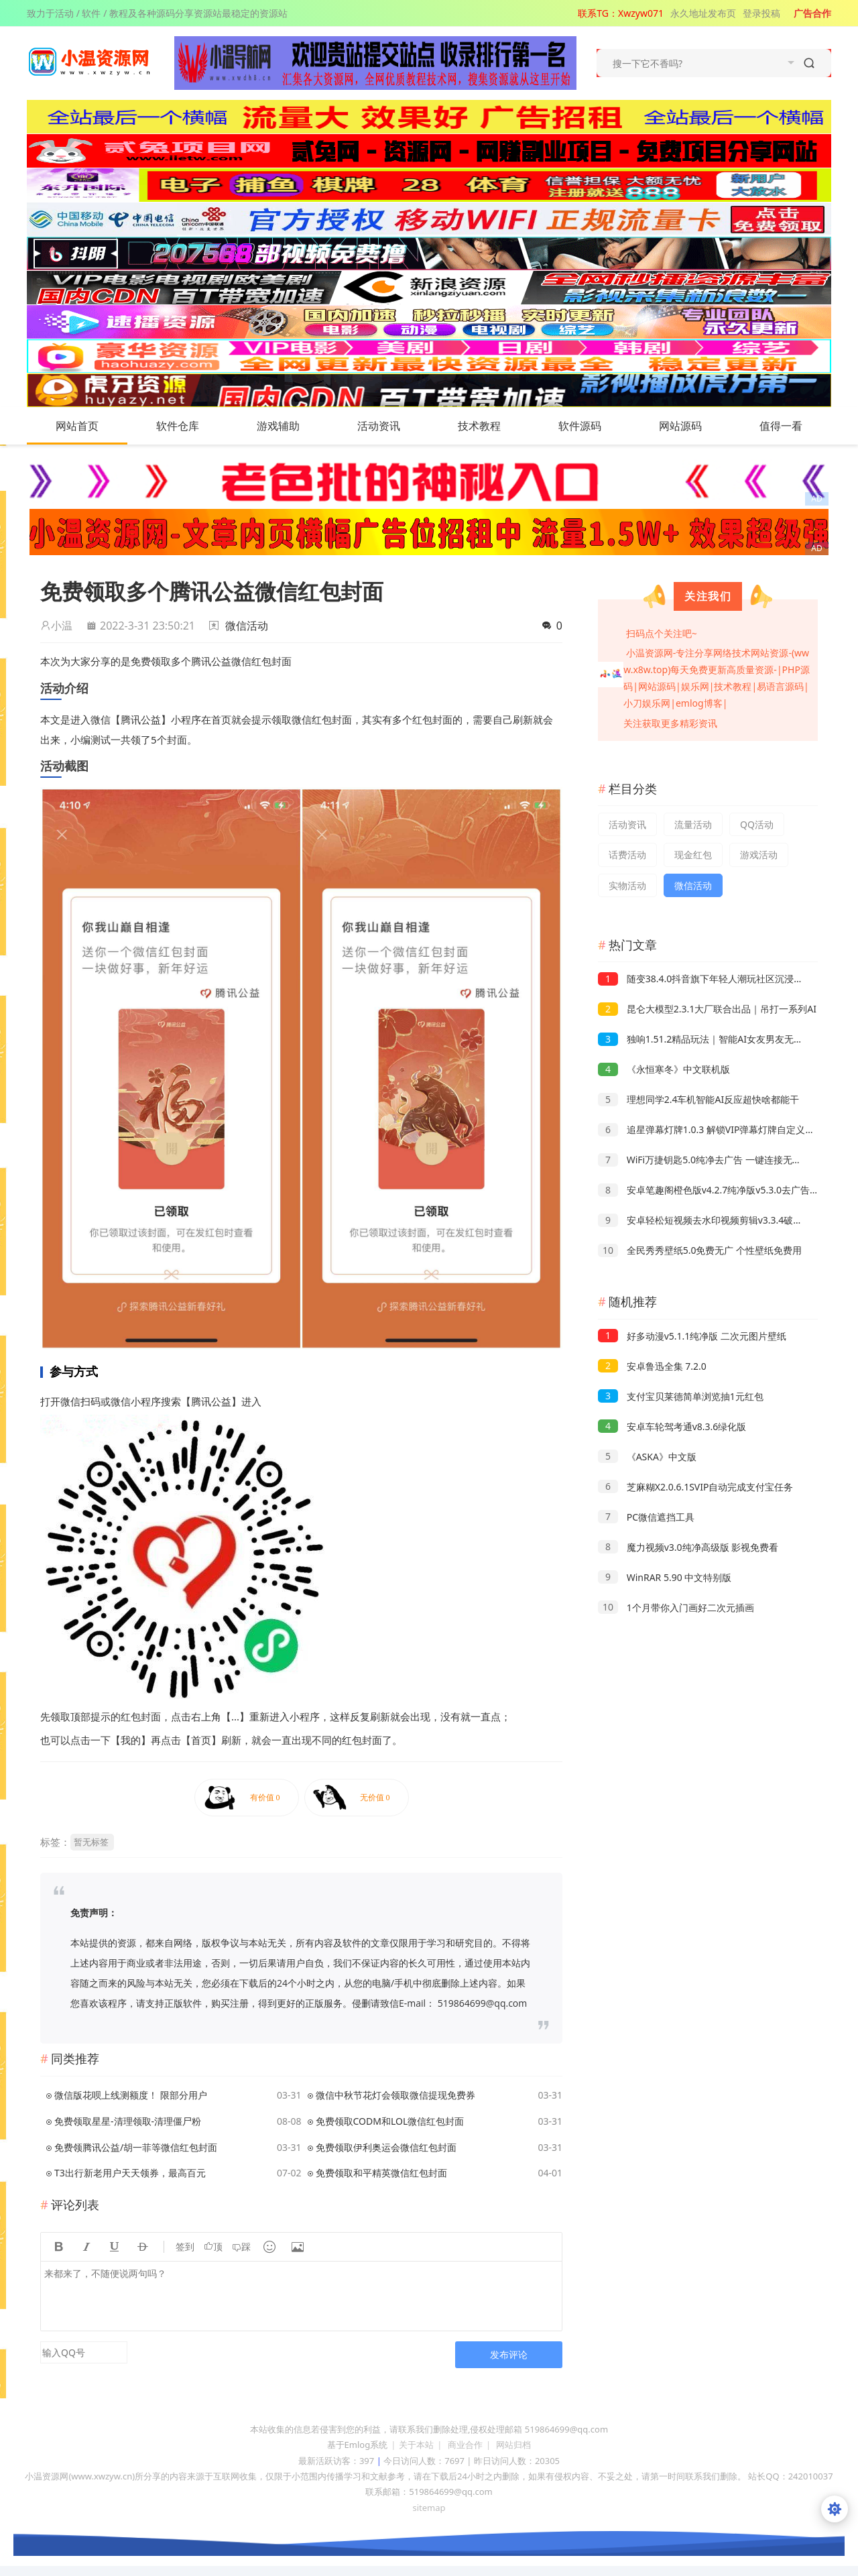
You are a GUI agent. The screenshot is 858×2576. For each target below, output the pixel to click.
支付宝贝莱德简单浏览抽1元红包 (680, 1396)
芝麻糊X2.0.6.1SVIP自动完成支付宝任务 (695, 1486)
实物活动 (627, 885)
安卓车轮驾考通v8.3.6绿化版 (672, 1426)
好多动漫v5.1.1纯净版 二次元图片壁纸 (692, 1336)
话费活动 (627, 854)
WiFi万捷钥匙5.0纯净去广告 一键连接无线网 (704, 1159)
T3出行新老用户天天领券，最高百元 (130, 2172)
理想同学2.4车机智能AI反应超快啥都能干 (698, 1099)
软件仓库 (191, 425)
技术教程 (493, 425)
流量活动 (693, 824)
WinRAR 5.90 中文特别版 (664, 1577)
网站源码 (694, 425)
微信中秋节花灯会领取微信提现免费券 (395, 2095)
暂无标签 (91, 1842)
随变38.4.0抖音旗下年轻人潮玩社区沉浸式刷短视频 (719, 978)
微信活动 (246, 625)
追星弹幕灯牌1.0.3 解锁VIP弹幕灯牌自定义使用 (711, 1129)
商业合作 (465, 2445)
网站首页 (77, 425)
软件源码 (593, 425)
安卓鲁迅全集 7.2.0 (652, 1366)
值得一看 (794, 425)
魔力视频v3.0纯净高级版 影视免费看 (688, 1547)
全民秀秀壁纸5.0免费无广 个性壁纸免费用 (700, 1250)
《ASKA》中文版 (647, 1456)
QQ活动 (757, 824)
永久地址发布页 (703, 13)
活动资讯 (392, 425)
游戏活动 (759, 854)
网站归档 (513, 2445)
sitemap (428, 2508)
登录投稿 (761, 13)
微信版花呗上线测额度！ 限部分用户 (130, 2095)
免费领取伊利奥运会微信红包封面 (386, 2147)
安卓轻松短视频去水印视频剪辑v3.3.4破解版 (705, 1220)
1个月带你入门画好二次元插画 (676, 1607)
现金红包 (693, 854)
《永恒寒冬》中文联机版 (664, 1069)
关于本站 (416, 2445)
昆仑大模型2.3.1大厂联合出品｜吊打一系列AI (707, 1008)
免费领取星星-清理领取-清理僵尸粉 (127, 2121)
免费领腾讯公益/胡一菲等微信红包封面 (135, 2147)
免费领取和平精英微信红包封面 (381, 2172)
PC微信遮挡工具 (646, 1517)
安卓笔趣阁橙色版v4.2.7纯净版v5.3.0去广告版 (708, 1189)
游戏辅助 (291, 425)
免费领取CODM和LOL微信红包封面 (390, 2121)
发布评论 (509, 2354)
